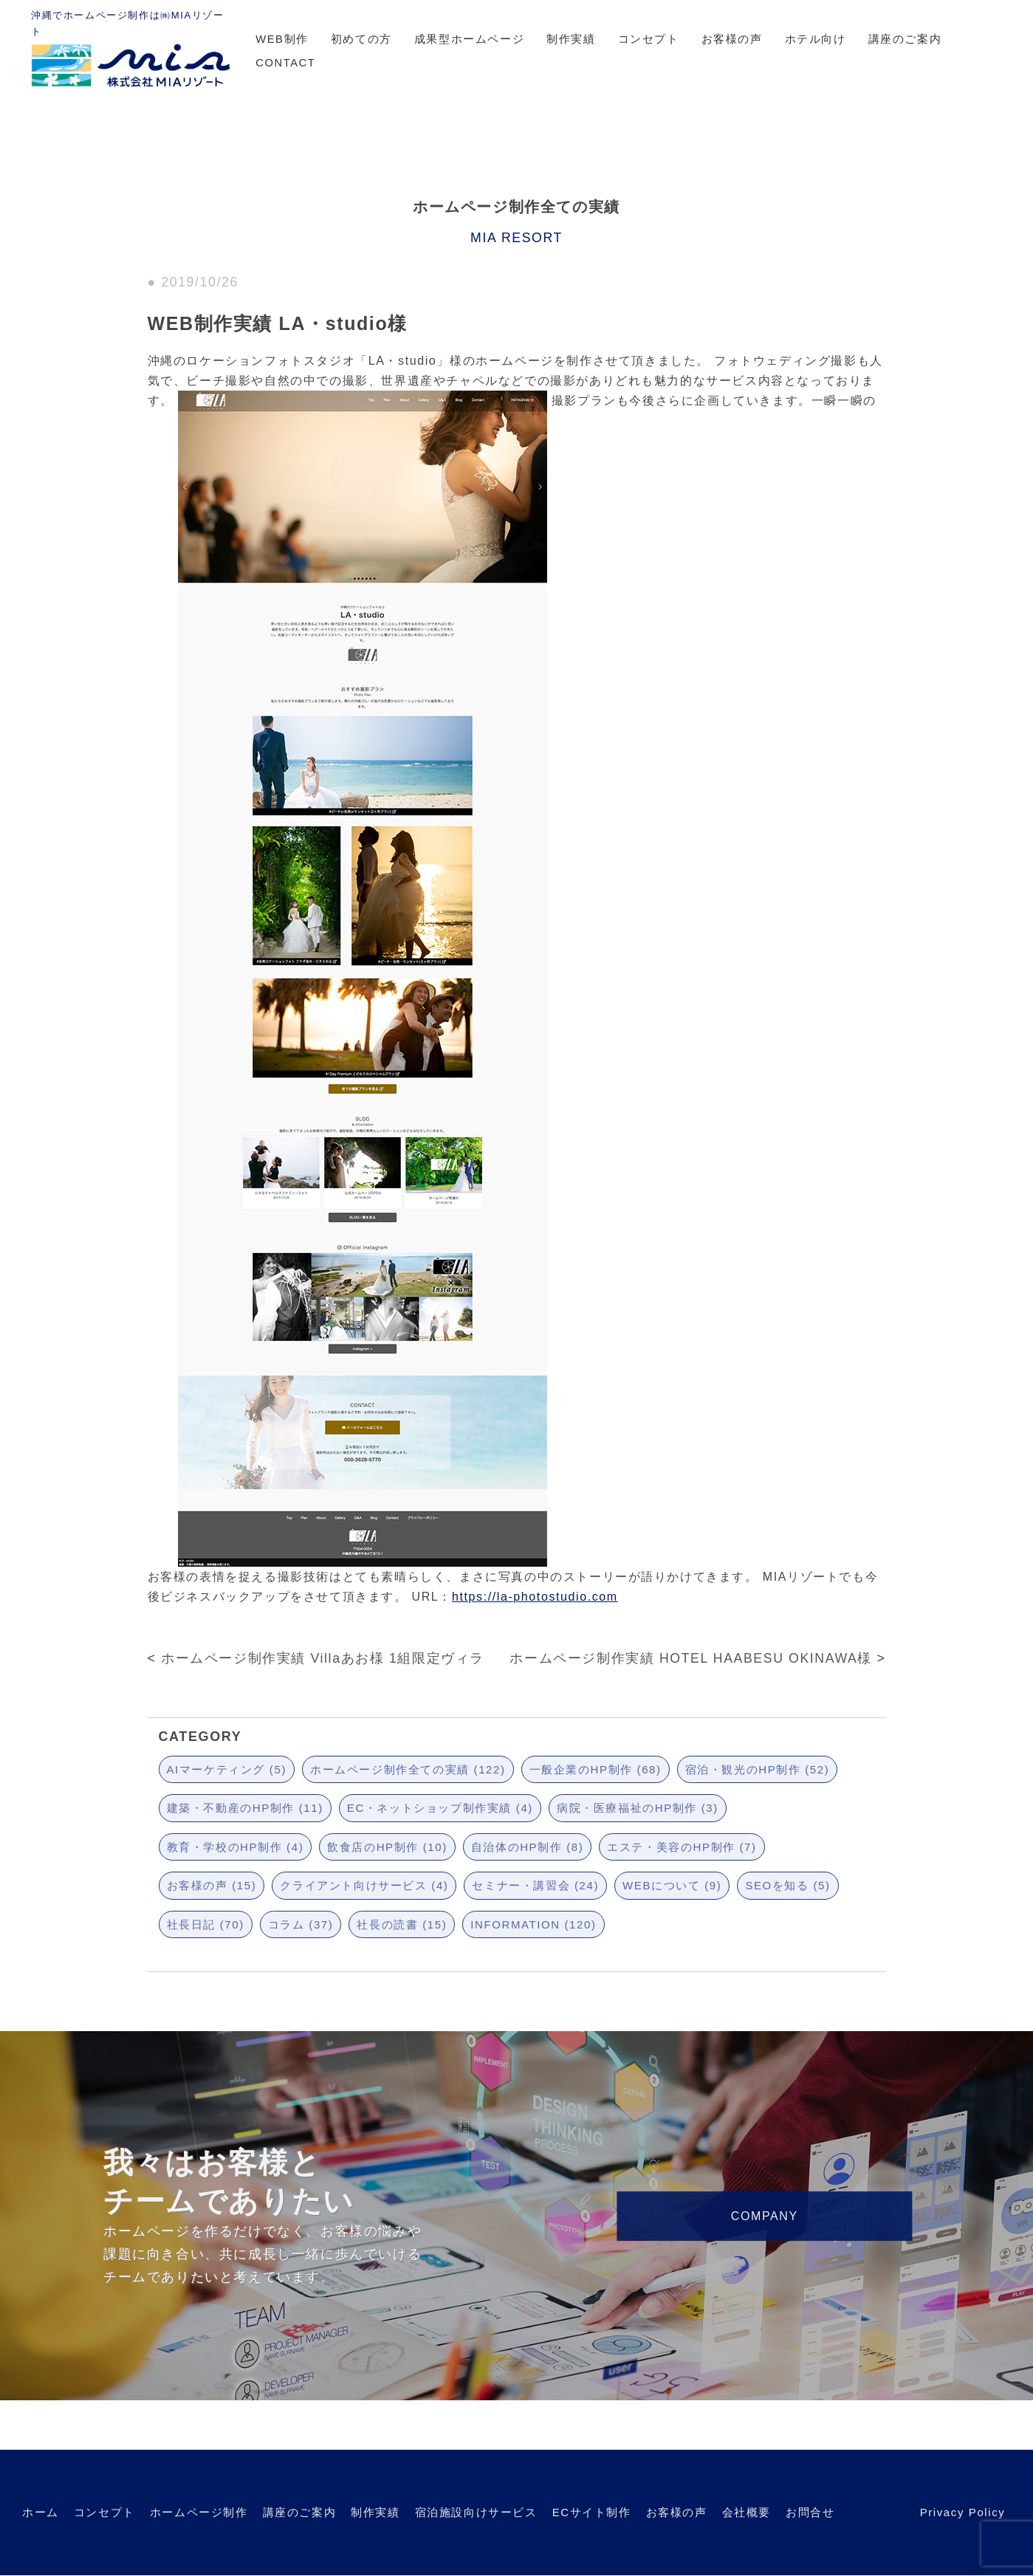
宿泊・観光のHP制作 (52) (757, 1769)
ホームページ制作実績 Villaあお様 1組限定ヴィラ (322, 1658)
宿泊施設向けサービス (476, 2512)
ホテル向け (815, 39)
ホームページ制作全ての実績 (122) (408, 1769)
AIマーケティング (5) (226, 1769)
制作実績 (570, 39)
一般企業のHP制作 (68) (595, 1769)
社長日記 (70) (205, 1924)
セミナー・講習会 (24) (535, 1885)
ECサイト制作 (591, 2512)
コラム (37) (301, 1924)
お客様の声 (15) (212, 1885)
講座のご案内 (905, 39)
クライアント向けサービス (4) (364, 1885)
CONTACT (285, 63)
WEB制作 (281, 39)
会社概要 (746, 2512)
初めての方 (361, 39)
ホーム (40, 2512)
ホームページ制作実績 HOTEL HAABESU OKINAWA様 (690, 1658)
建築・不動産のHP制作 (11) (245, 1808)
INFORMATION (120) (533, 1924)
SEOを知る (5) (787, 1885)
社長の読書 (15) (402, 1924)
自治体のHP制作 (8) (527, 1847)
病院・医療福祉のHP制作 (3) (637, 1808)
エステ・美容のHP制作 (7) (681, 1847)
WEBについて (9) (671, 1885)
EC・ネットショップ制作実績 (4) (440, 1808)
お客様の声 (732, 39)
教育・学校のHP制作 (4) (235, 1847)
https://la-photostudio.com (535, 1596)
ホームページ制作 (199, 2512)
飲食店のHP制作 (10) (387, 1847)
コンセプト (648, 39)
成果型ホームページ (469, 39)
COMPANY (764, 2216)
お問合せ (810, 2512)
